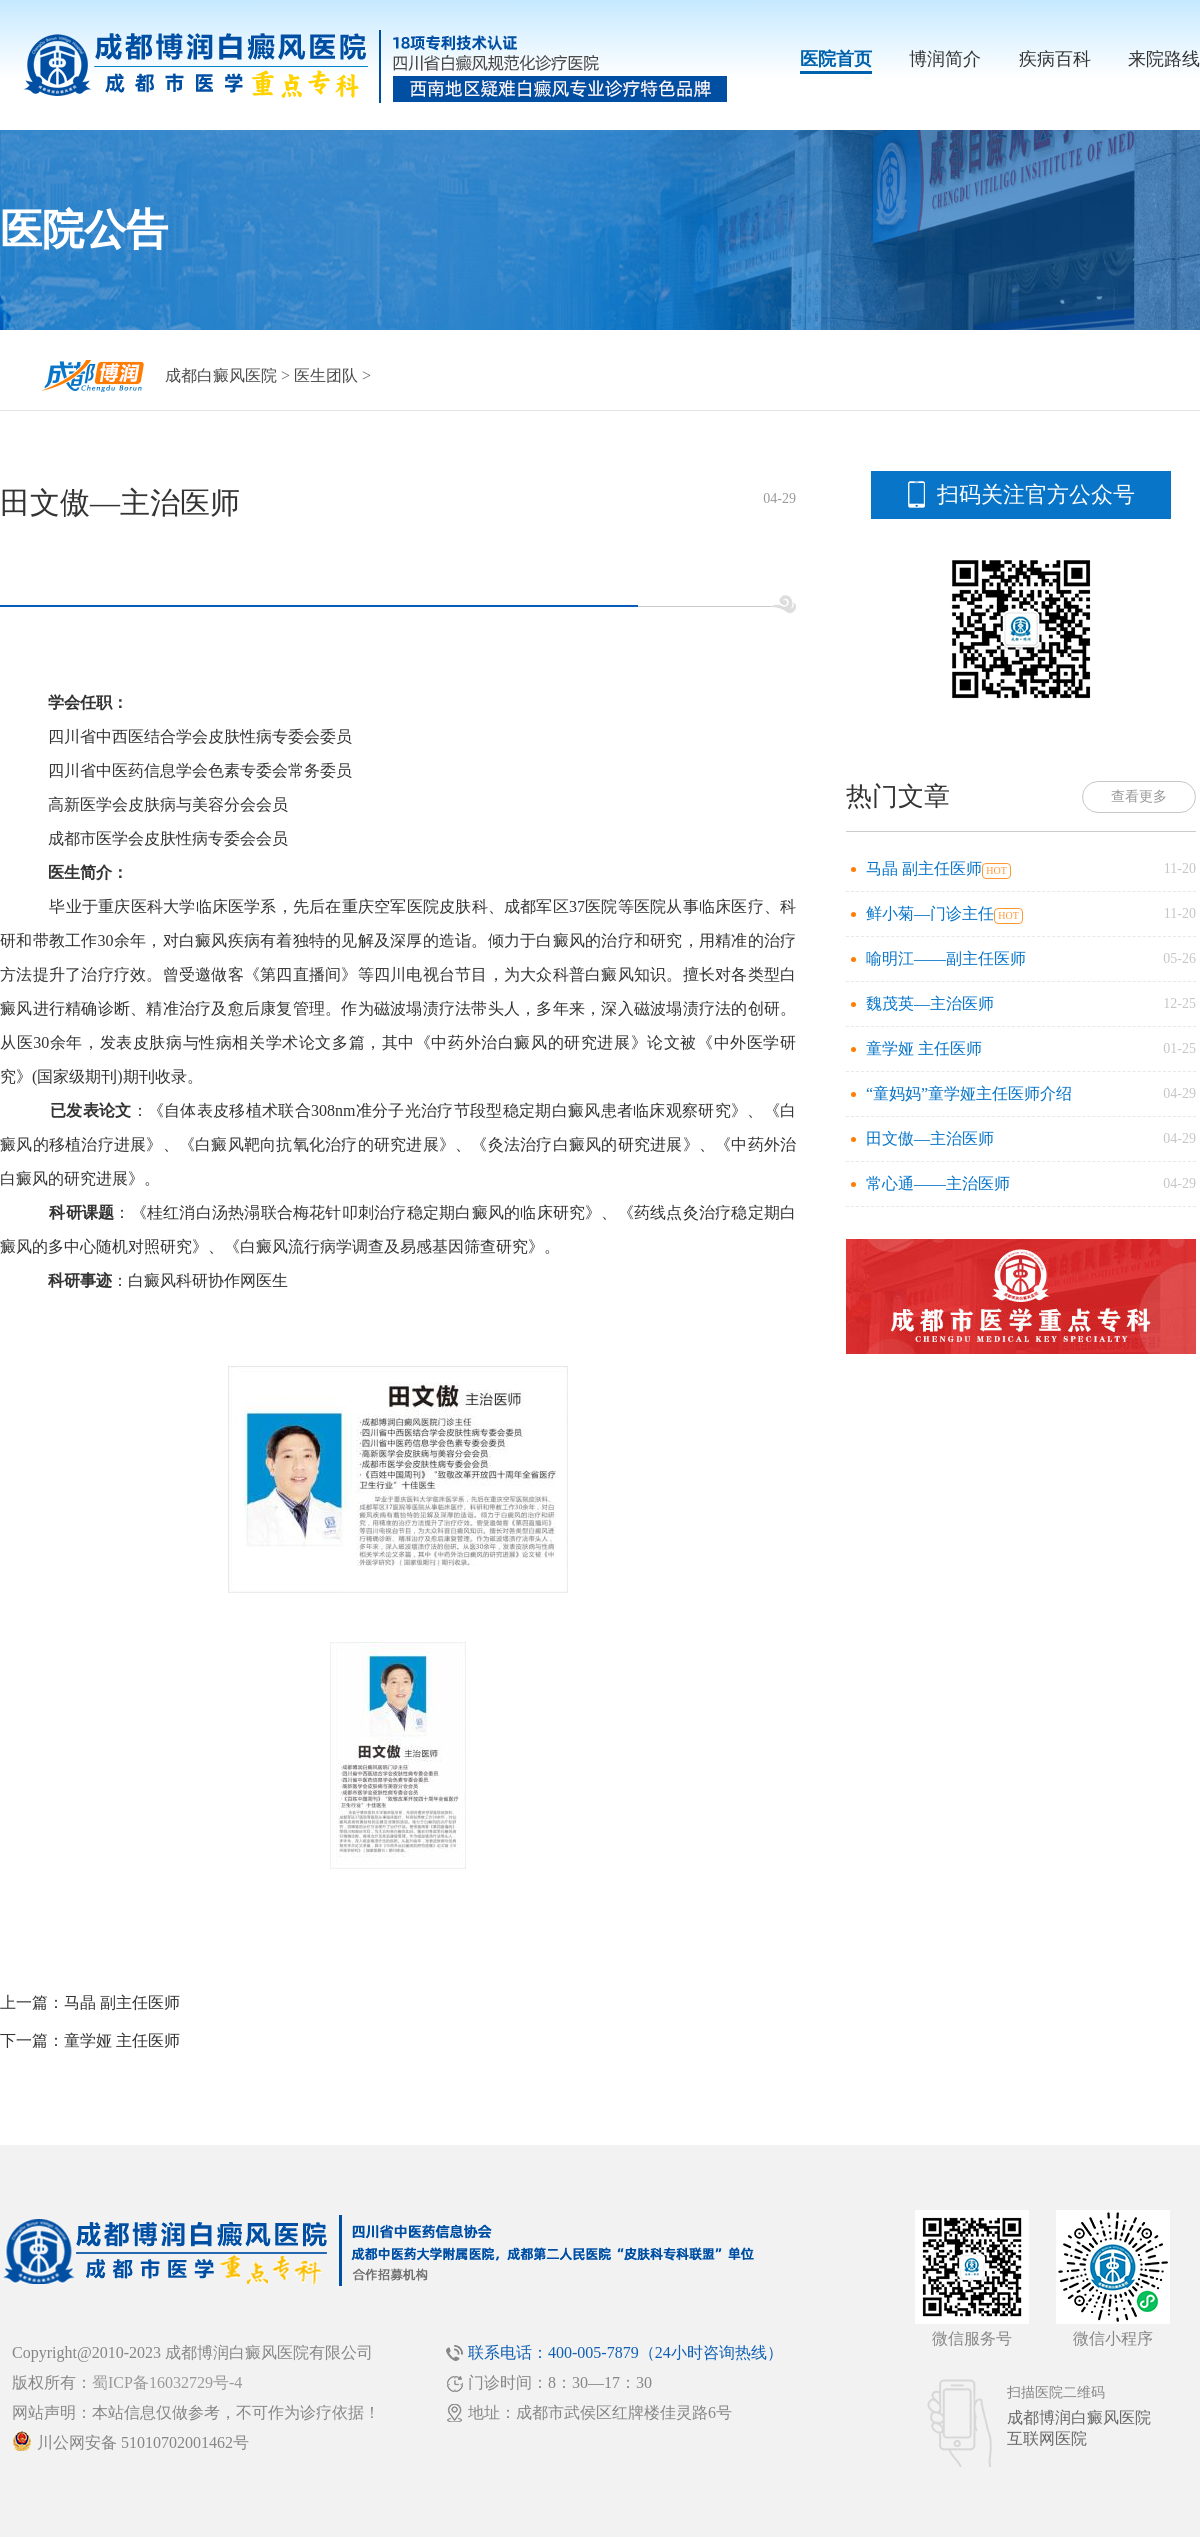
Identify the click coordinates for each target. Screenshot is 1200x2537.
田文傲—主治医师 (930, 1138)
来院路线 (1164, 59)
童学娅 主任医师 (122, 2040)
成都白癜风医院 (221, 375)
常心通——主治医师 (938, 1183)
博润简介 (945, 59)
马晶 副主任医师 (122, 2002)
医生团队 (326, 375)
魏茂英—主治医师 (930, 1003)
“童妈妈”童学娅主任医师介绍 (969, 1093)
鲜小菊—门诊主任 (930, 913)
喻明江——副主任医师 (946, 958)
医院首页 (836, 59)
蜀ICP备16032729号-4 (167, 2382)
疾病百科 (1055, 59)
